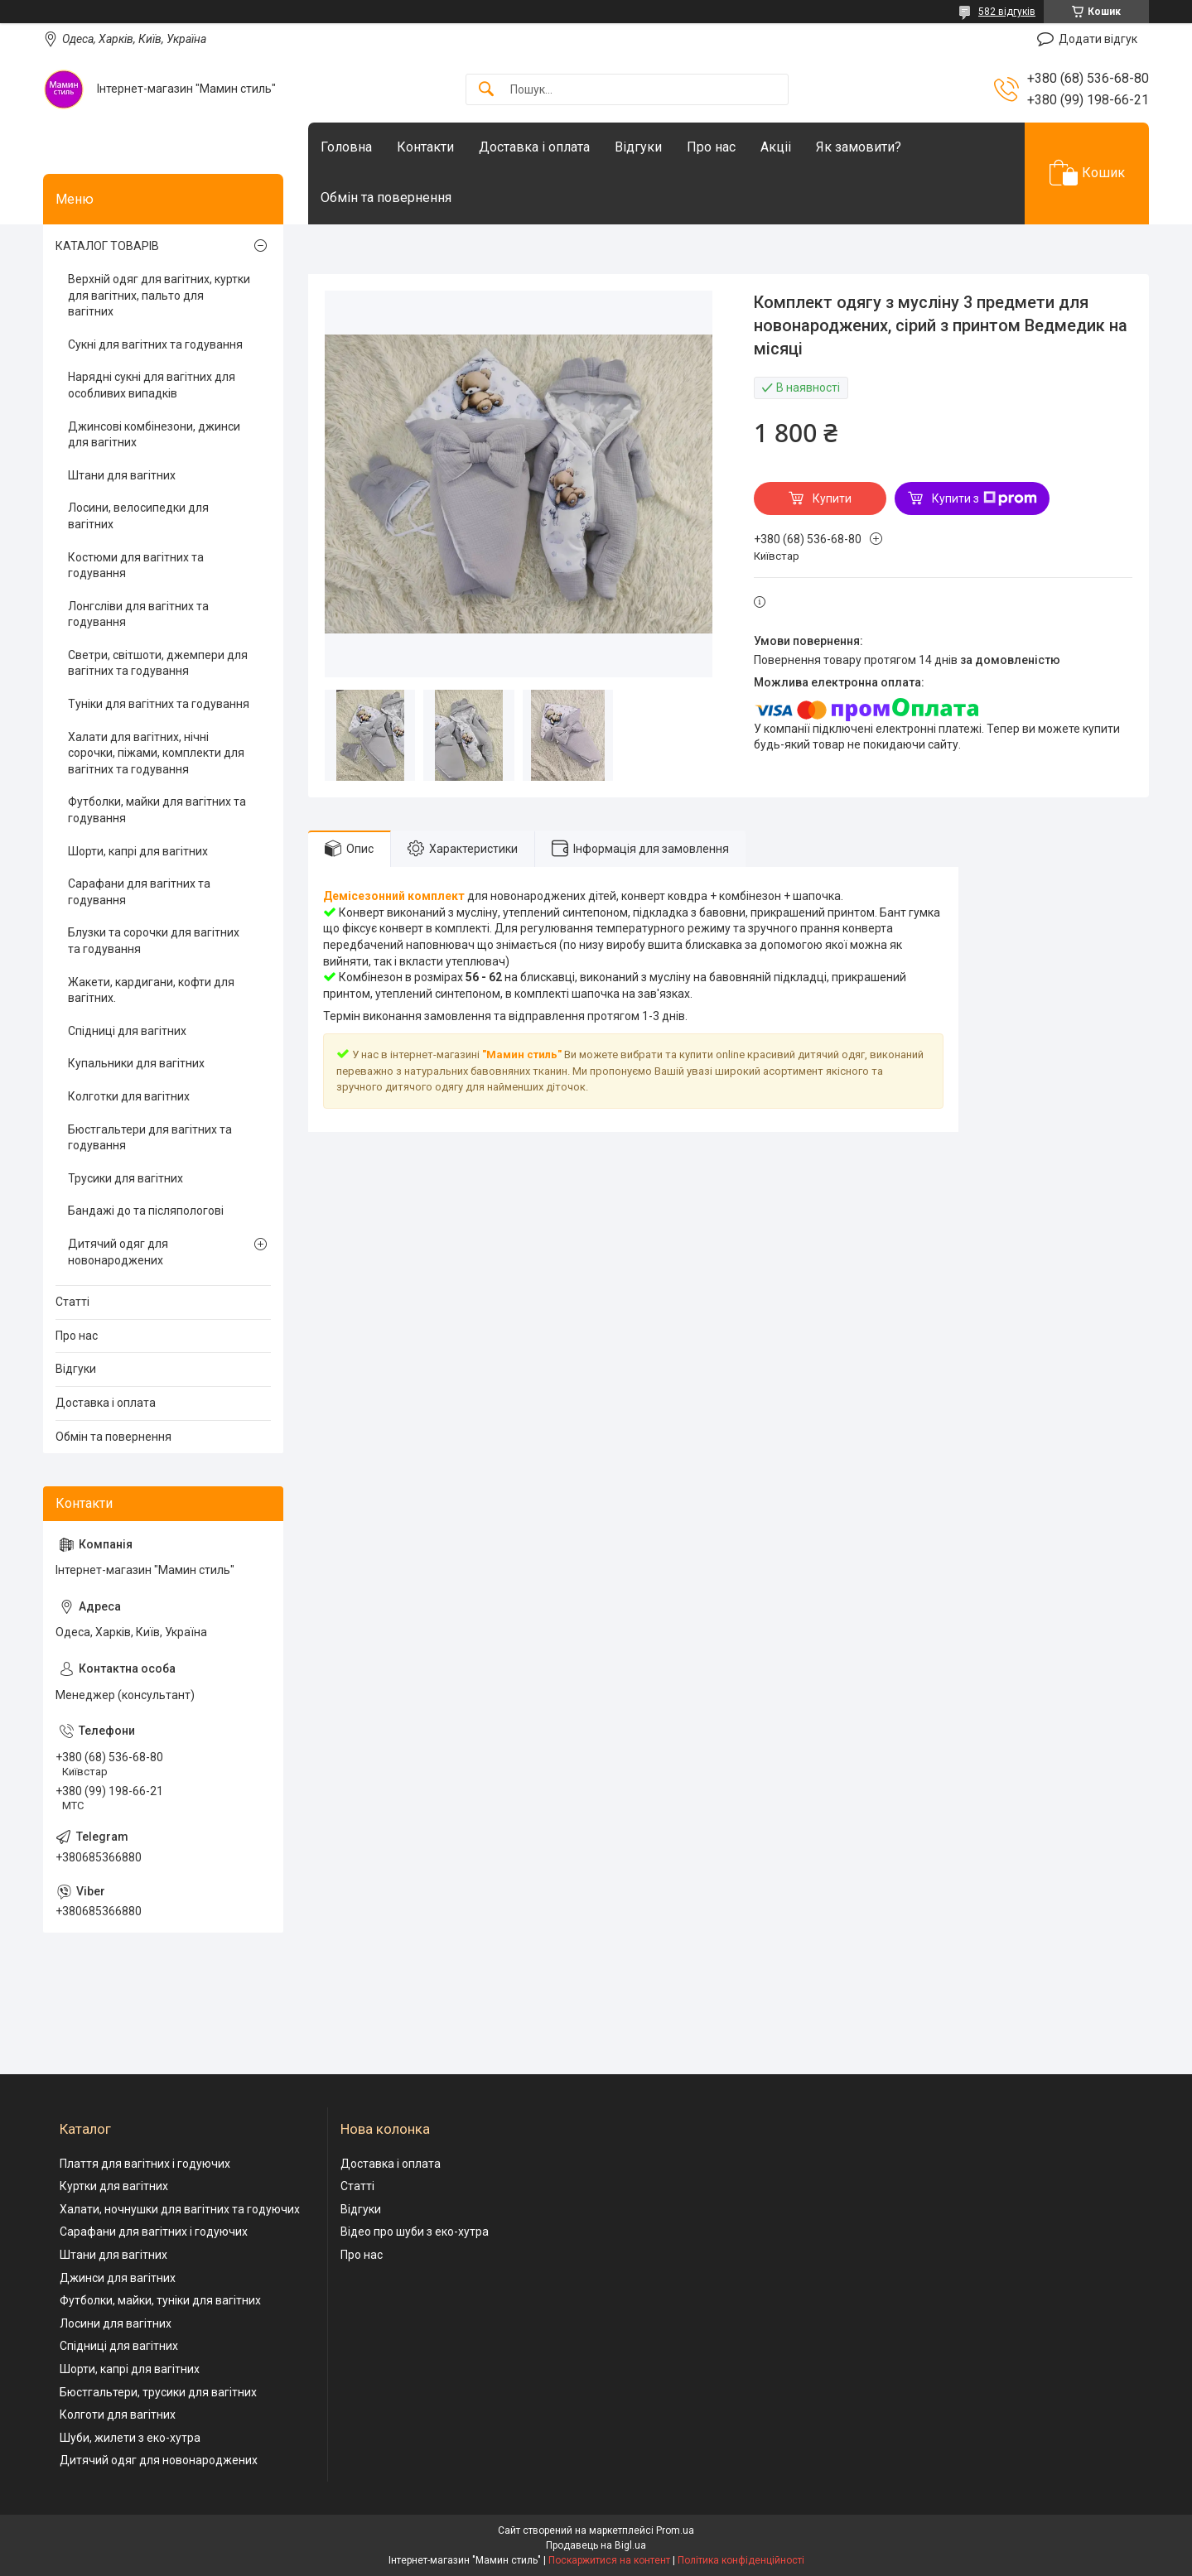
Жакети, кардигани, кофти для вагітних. (151, 990)
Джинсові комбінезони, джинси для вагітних (154, 435)
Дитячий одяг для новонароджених (118, 1252)
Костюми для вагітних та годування (136, 565)
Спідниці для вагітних (127, 1031)
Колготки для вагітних (129, 1096)
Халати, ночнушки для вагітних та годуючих (180, 2209)
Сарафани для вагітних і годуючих (154, 2231)
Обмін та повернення (386, 197)
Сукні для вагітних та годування (155, 344)
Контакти (425, 147)
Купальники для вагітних (136, 1063)
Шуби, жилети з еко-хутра (130, 2437)
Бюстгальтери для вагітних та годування (150, 1138)
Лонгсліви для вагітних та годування (138, 614)
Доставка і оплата (534, 147)
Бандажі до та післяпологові (146, 1210)
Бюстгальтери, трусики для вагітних (158, 2392)
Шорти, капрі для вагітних (138, 851)
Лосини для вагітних (115, 2323)
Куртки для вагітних (114, 2186)
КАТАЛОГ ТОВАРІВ (107, 246)
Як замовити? (858, 147)
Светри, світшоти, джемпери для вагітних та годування (158, 663)
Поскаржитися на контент (609, 2560)
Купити (832, 498)
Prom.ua (675, 2530)
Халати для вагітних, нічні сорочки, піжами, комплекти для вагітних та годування (156, 753)
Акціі (775, 147)
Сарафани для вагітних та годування (139, 892)
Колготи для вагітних (118, 2414)
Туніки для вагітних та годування (158, 703)
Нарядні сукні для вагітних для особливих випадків (151, 385)
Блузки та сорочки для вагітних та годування (153, 941)
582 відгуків (1006, 11)
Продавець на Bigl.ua (596, 2545)
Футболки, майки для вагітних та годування (157, 810)
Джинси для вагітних (118, 2278)
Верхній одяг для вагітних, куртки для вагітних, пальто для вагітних (159, 295)
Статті (72, 1301)
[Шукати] (486, 90)
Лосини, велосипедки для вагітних (138, 516)
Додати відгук (1098, 39)
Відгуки (638, 147)
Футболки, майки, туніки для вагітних (160, 2300)
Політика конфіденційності (741, 2560)
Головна (346, 147)
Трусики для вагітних (125, 1178)
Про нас (711, 147)
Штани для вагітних (122, 475)
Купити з (984, 498)
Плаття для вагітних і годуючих (145, 2163)
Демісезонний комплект (394, 896)
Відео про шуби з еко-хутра (414, 2231)
